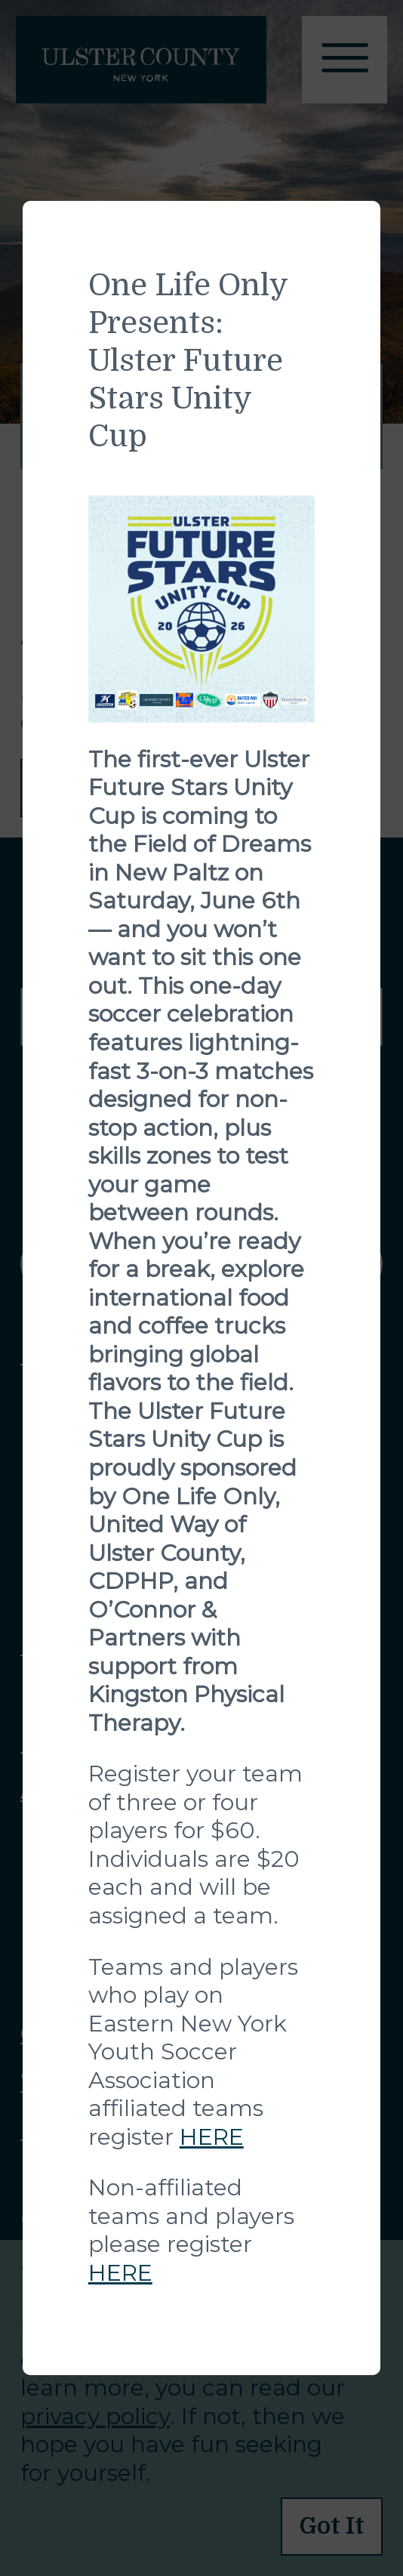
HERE (212, 2137)
